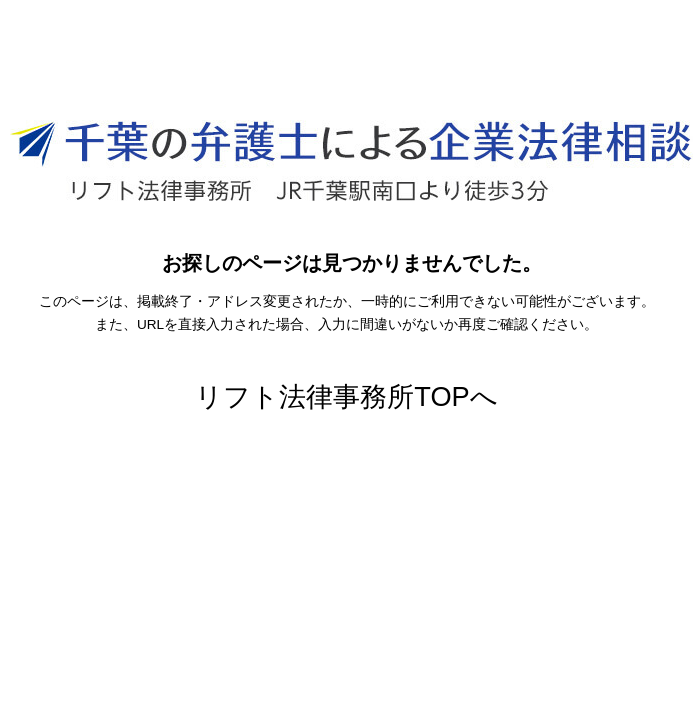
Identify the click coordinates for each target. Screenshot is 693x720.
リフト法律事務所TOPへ (346, 396)
